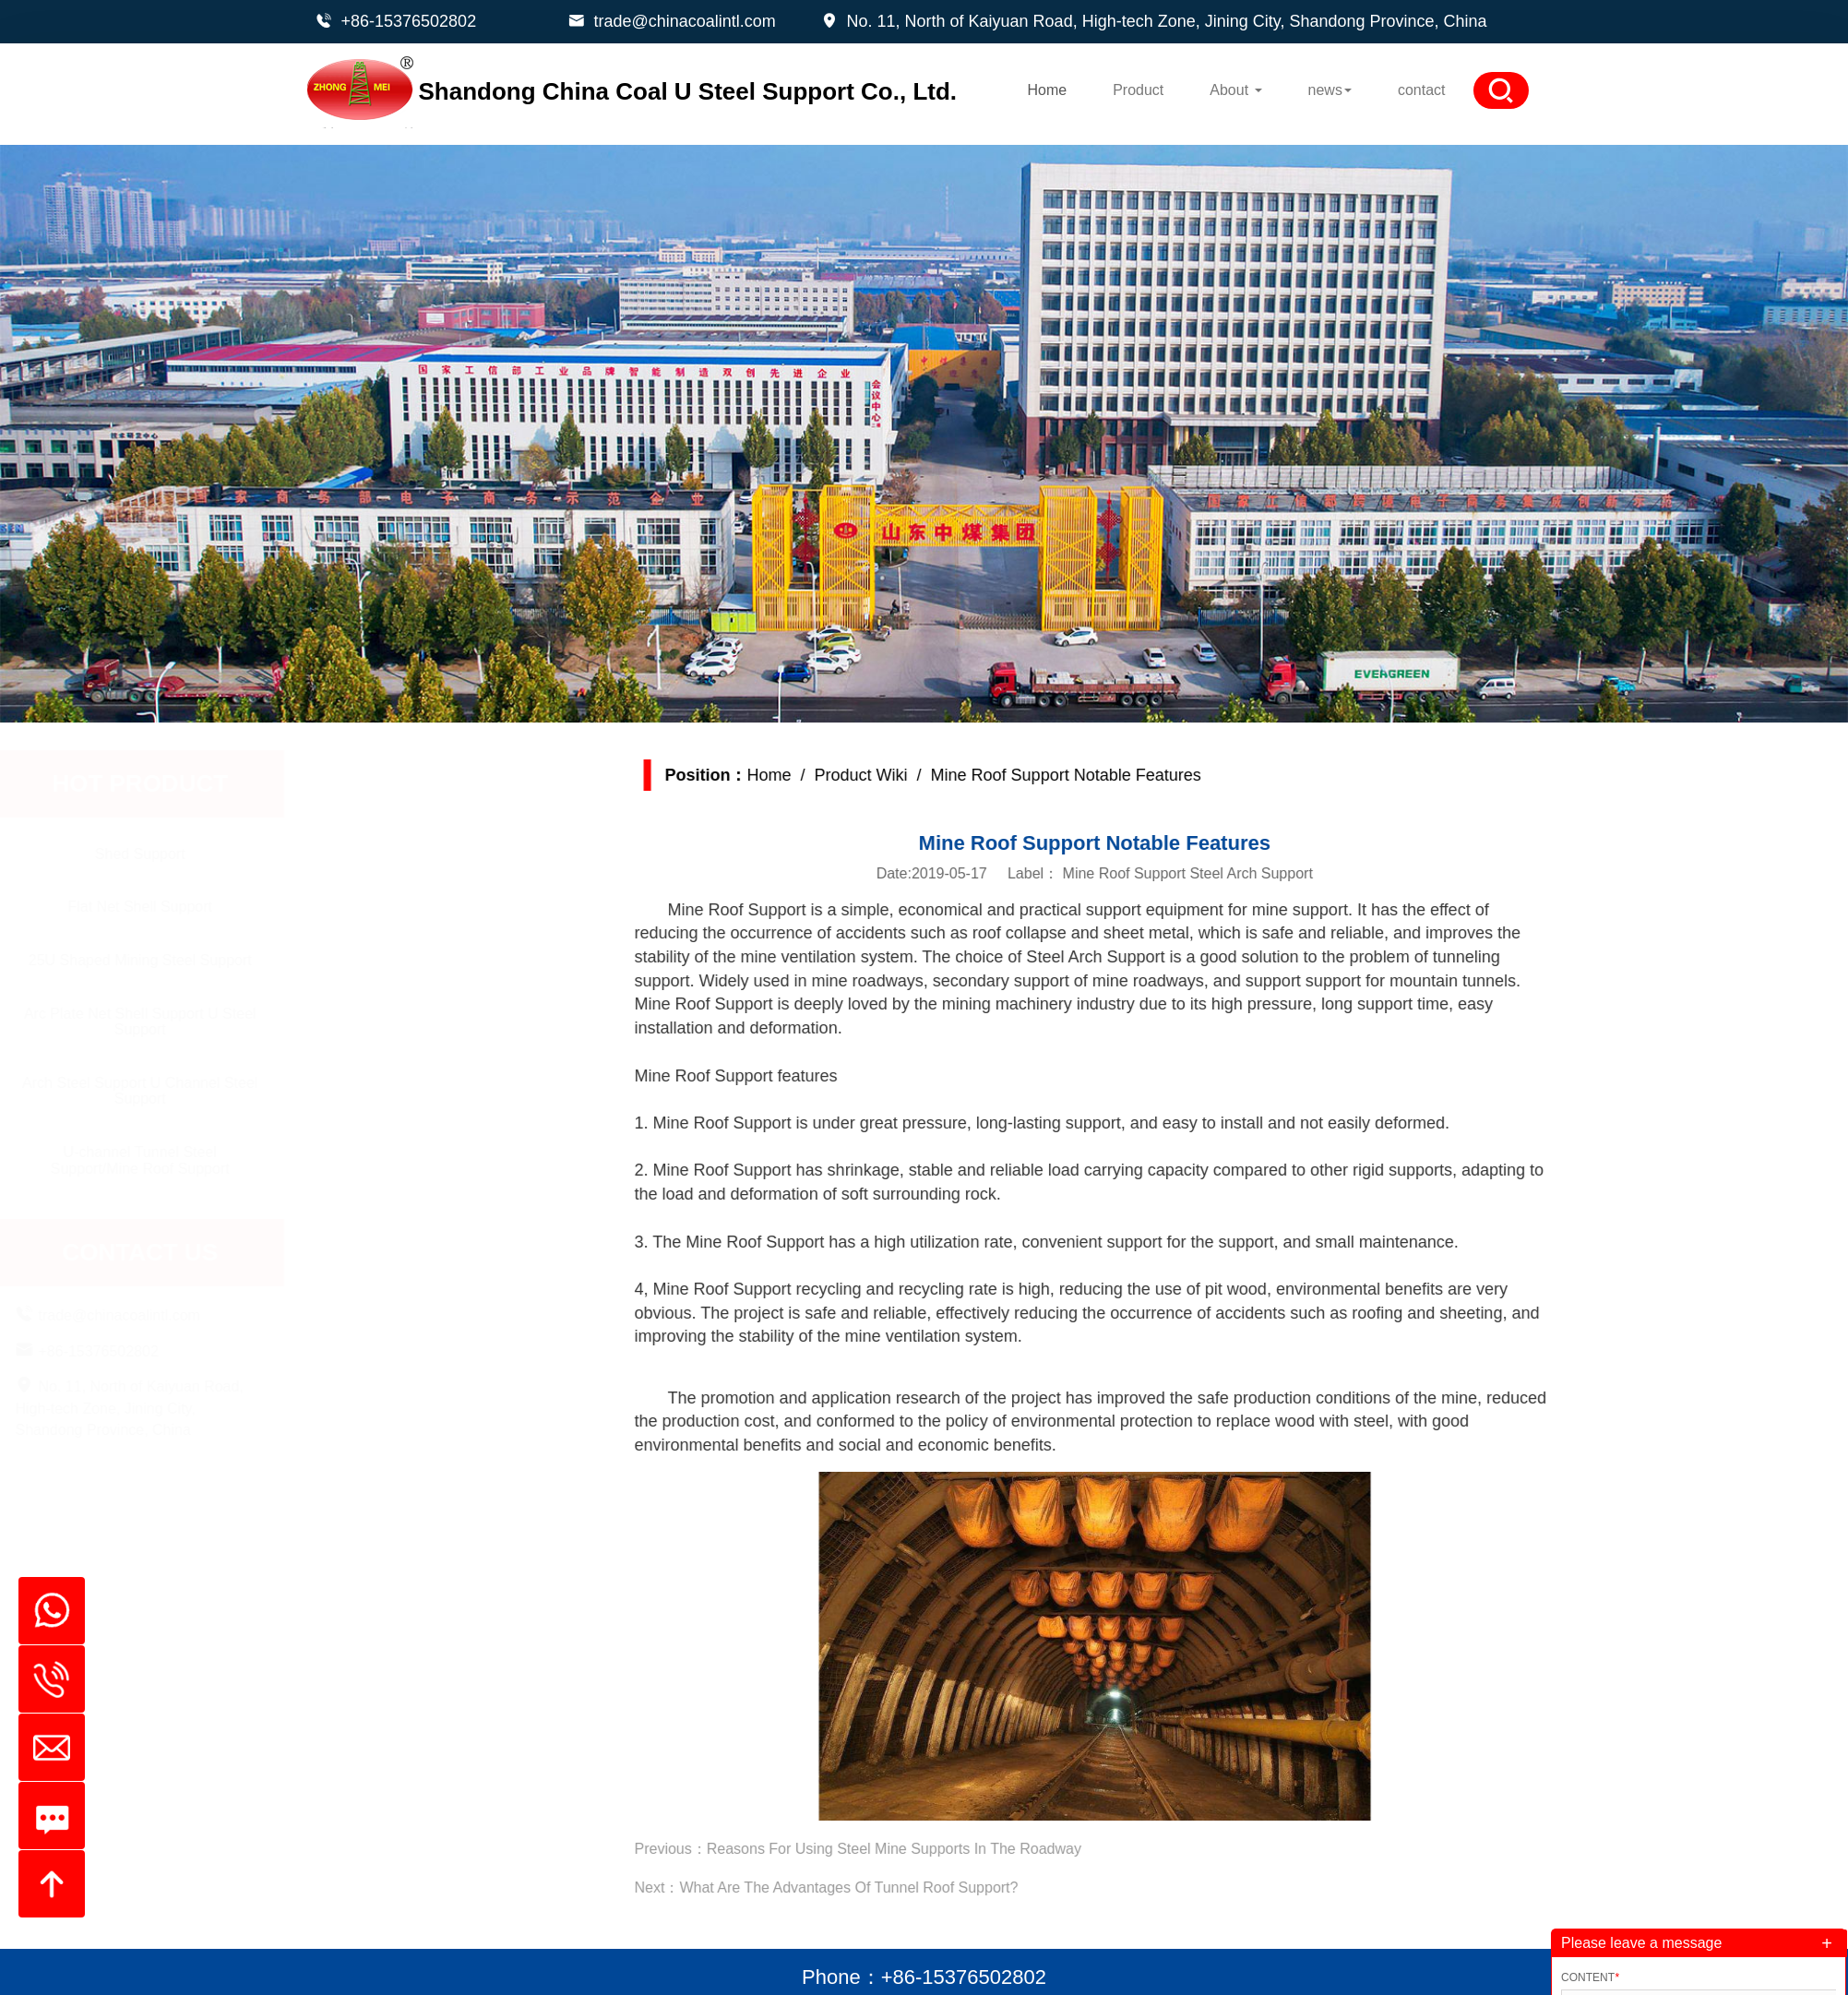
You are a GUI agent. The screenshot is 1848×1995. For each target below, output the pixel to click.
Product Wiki (937, 775)
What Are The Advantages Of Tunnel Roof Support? (925, 1887)
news (1330, 90)
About (1235, 90)
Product (1138, 90)
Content (1590, 1977)
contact (1422, 90)
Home (1047, 90)
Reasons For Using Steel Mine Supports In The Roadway (969, 1849)
